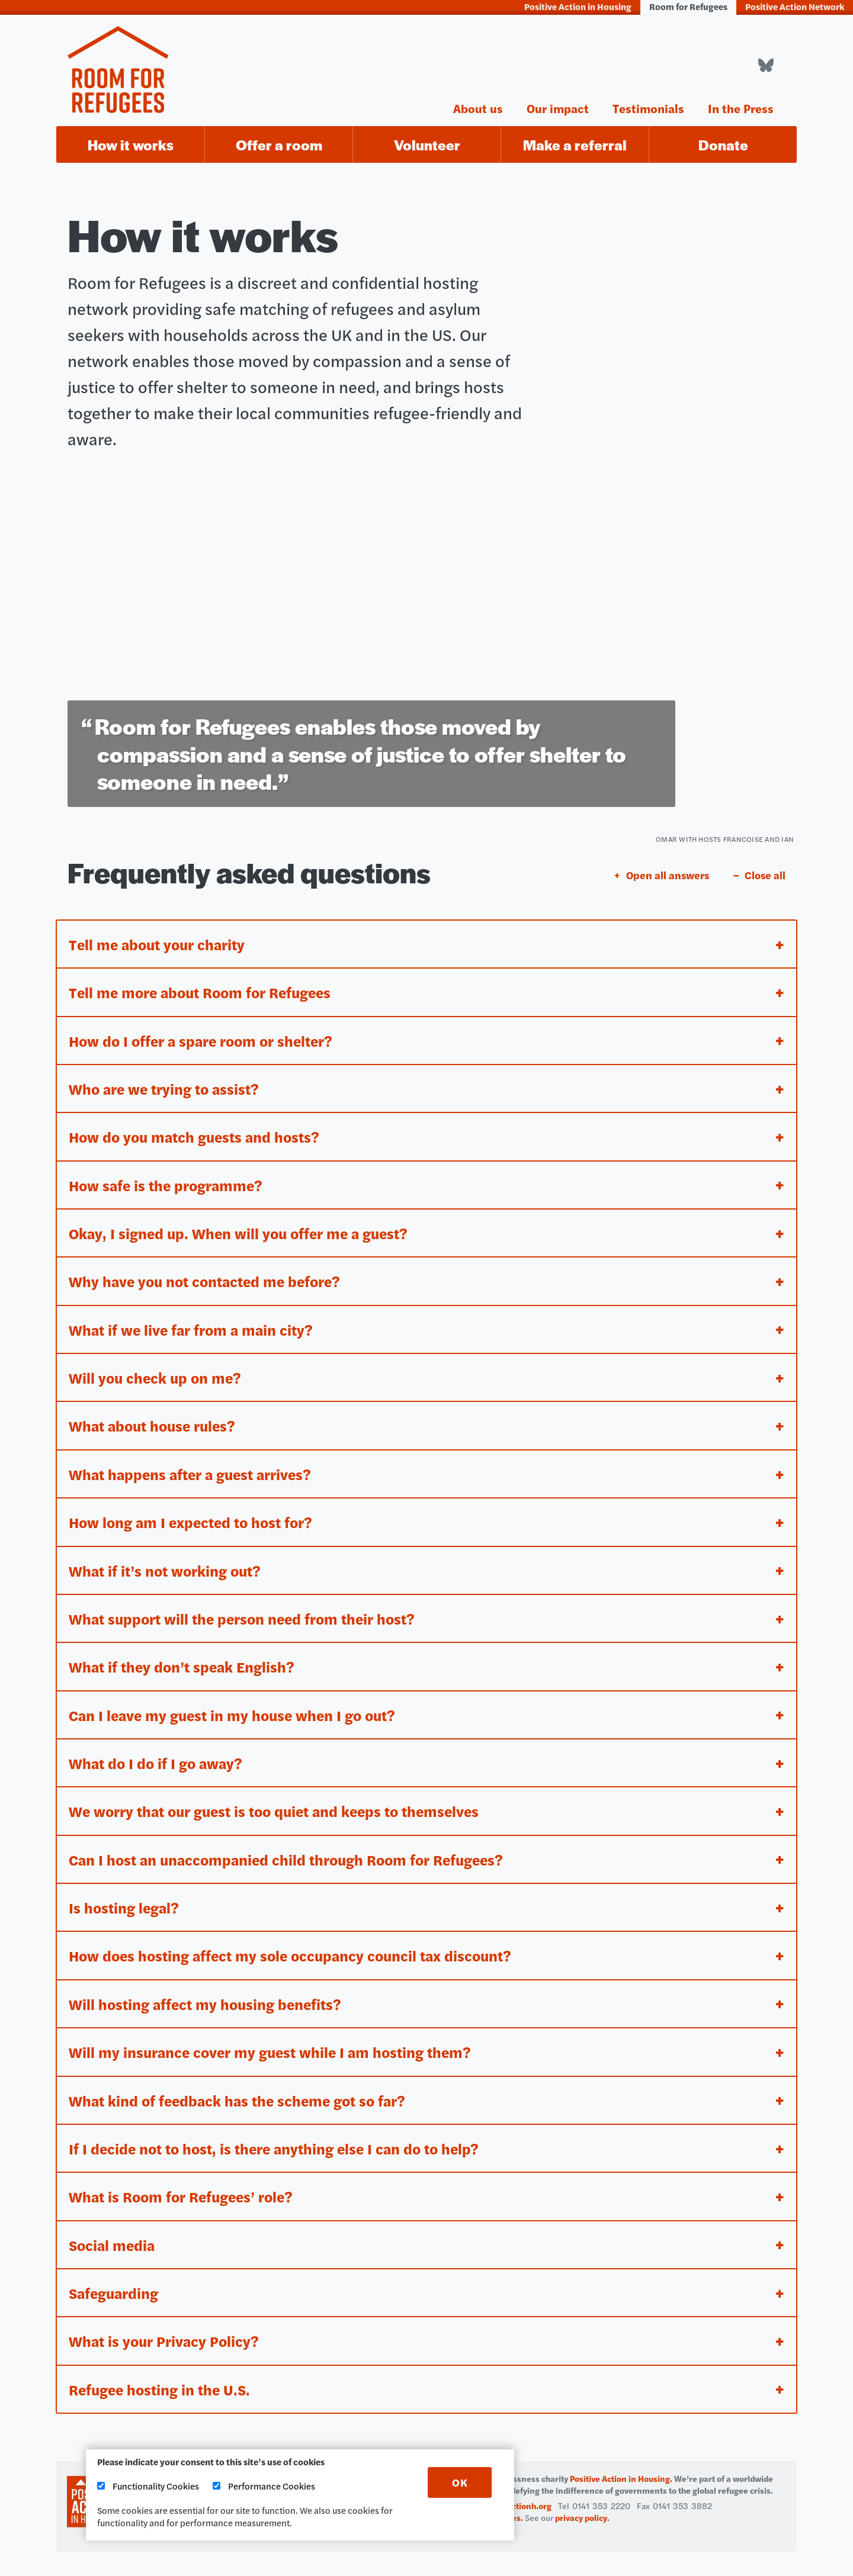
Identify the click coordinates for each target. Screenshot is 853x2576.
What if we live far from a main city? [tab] (193, 1320)
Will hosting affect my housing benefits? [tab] (208, 2000)
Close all (765, 863)
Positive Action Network (794, 6)
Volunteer (427, 145)
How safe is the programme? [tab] (169, 1175)
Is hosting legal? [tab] (125, 1903)
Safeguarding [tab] (116, 2291)
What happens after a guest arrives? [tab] (194, 1466)
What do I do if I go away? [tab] (157, 1757)
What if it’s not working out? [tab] (167, 1563)
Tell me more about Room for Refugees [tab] (205, 980)
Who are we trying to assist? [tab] (166, 1077)
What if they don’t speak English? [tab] (184, 1660)
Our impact (558, 106)
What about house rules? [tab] (155, 1417)
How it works (131, 145)
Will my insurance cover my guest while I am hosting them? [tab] (274, 2048)
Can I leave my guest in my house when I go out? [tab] (237, 1709)
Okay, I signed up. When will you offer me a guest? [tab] (243, 1223)
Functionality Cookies (148, 2485)
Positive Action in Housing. (621, 2478)
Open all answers (667, 863)
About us (478, 106)
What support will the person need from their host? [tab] (246, 1611)
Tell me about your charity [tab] (160, 932)
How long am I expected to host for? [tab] (194, 1514)
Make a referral (575, 145)
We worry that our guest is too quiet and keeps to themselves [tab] (280, 1806)
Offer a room (279, 145)
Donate (723, 145)
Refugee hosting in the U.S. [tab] (162, 2388)
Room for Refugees (688, 6)
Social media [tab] (113, 2243)
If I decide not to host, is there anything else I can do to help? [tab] (278, 2146)
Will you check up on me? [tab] (157, 1369)
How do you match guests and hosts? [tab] (197, 1126)
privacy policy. (582, 2517)
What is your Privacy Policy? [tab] (166, 2340)
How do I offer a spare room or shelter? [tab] (206, 1029)
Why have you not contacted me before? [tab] (208, 1272)
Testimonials (648, 106)
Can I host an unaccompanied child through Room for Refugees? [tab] (292, 1854)
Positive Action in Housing (577, 6)
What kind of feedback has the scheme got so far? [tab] (241, 2097)
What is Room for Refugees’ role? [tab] (185, 2194)
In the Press (741, 106)
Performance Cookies (264, 2485)
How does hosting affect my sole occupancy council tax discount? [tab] (295, 1951)
